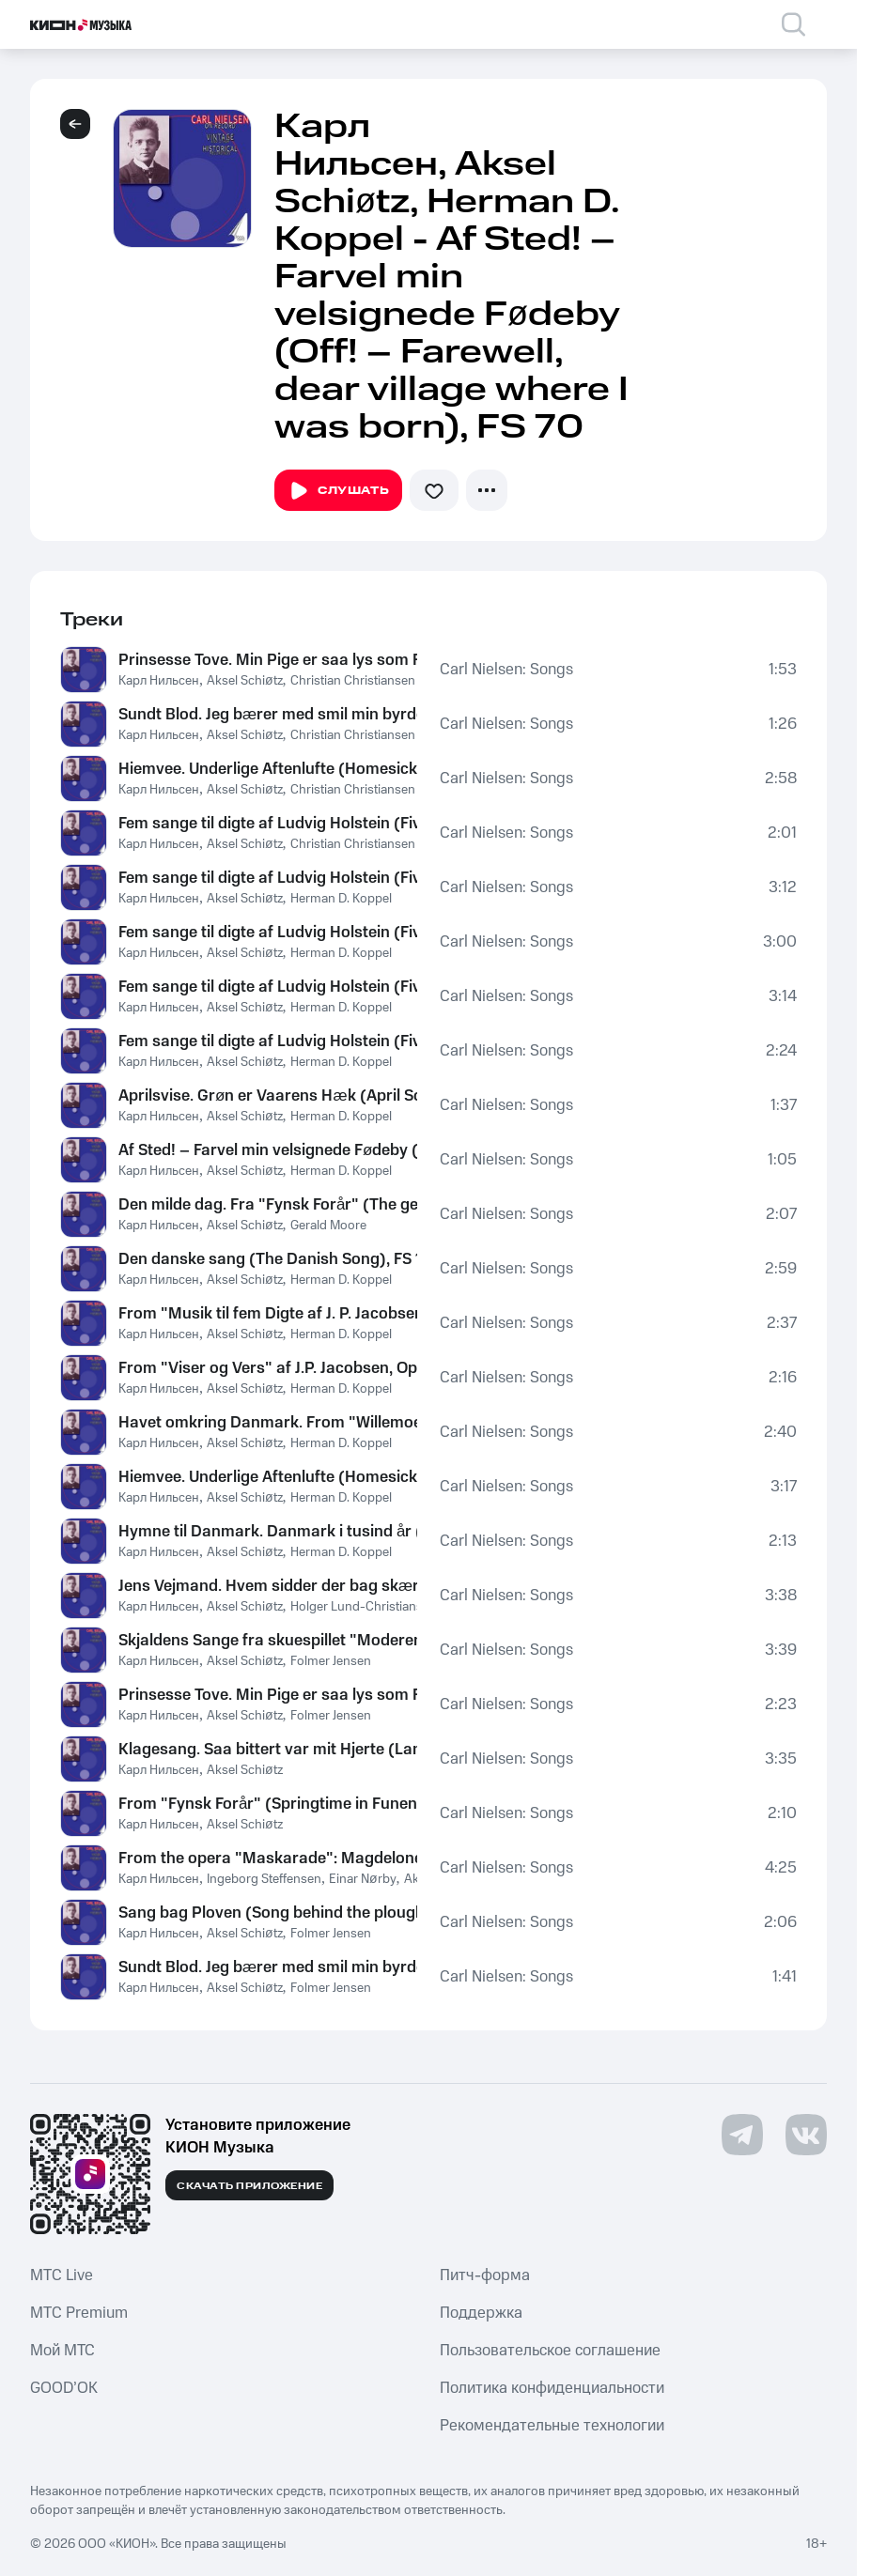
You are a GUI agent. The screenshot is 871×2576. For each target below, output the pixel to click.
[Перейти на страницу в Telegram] (742, 2134)
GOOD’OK (64, 2388)
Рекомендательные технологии (552, 2425)
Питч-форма (485, 2275)
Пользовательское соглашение (550, 2350)
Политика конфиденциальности (552, 2388)
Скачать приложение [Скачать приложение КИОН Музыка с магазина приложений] (249, 2186)
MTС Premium (79, 2313)
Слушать (338, 491)
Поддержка (481, 2313)
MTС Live (61, 2275)
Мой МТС (62, 2350)
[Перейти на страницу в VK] (806, 2134)
